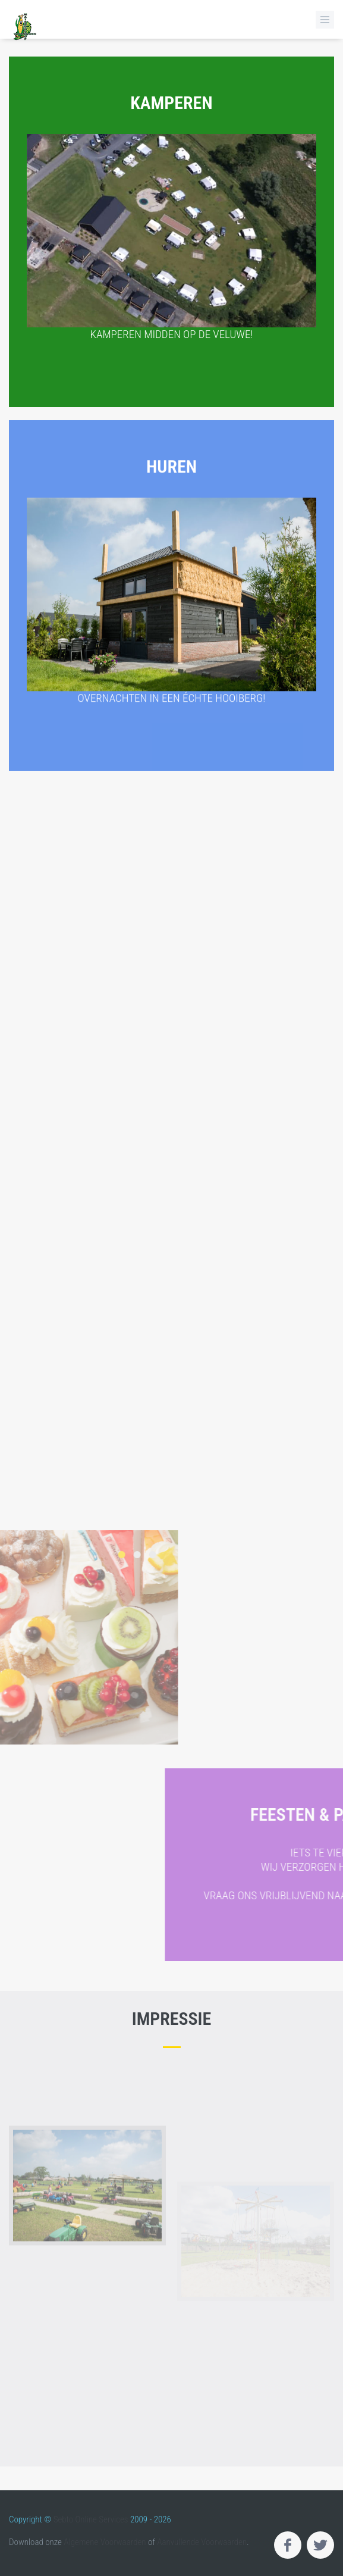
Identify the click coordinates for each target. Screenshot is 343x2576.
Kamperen (171, 214)
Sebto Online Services (91, 2519)
